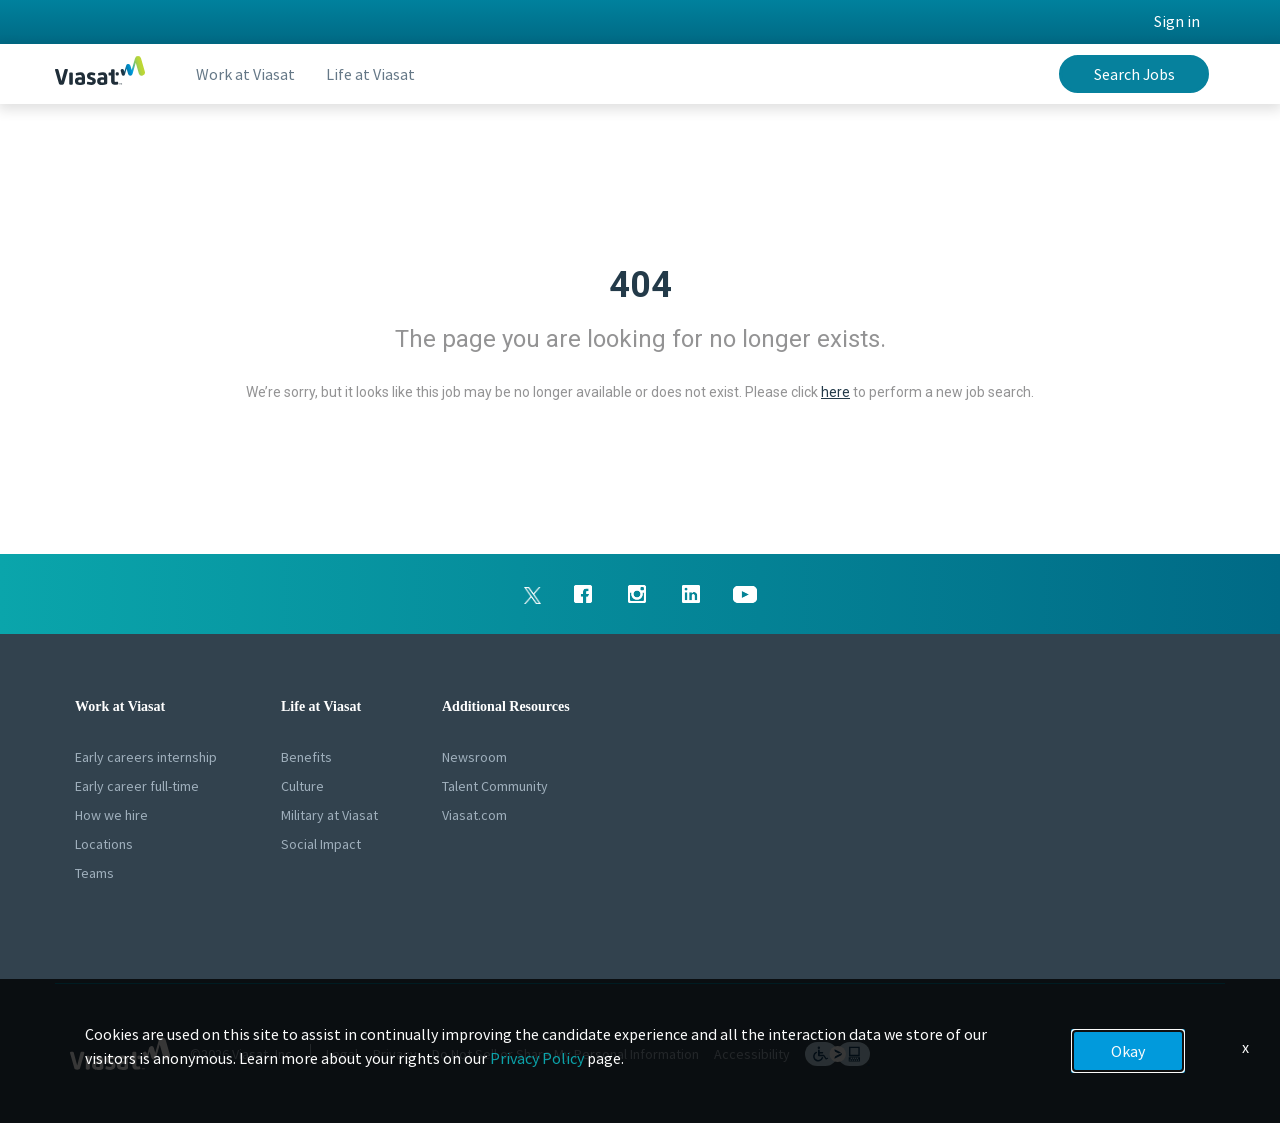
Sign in (1177, 21)
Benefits (306, 757)
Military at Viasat (329, 815)
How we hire (111, 815)
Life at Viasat (371, 74)
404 (640, 285)
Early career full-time (137, 786)
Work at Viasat (245, 74)
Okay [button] (1128, 1051)
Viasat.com (474, 815)
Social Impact (321, 844)
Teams (94, 873)
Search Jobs (1134, 74)
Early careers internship (146, 757)
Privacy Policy (537, 1058)
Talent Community (495, 786)
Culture (302, 786)
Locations (104, 844)
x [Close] (1245, 1047)
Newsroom (474, 757)
